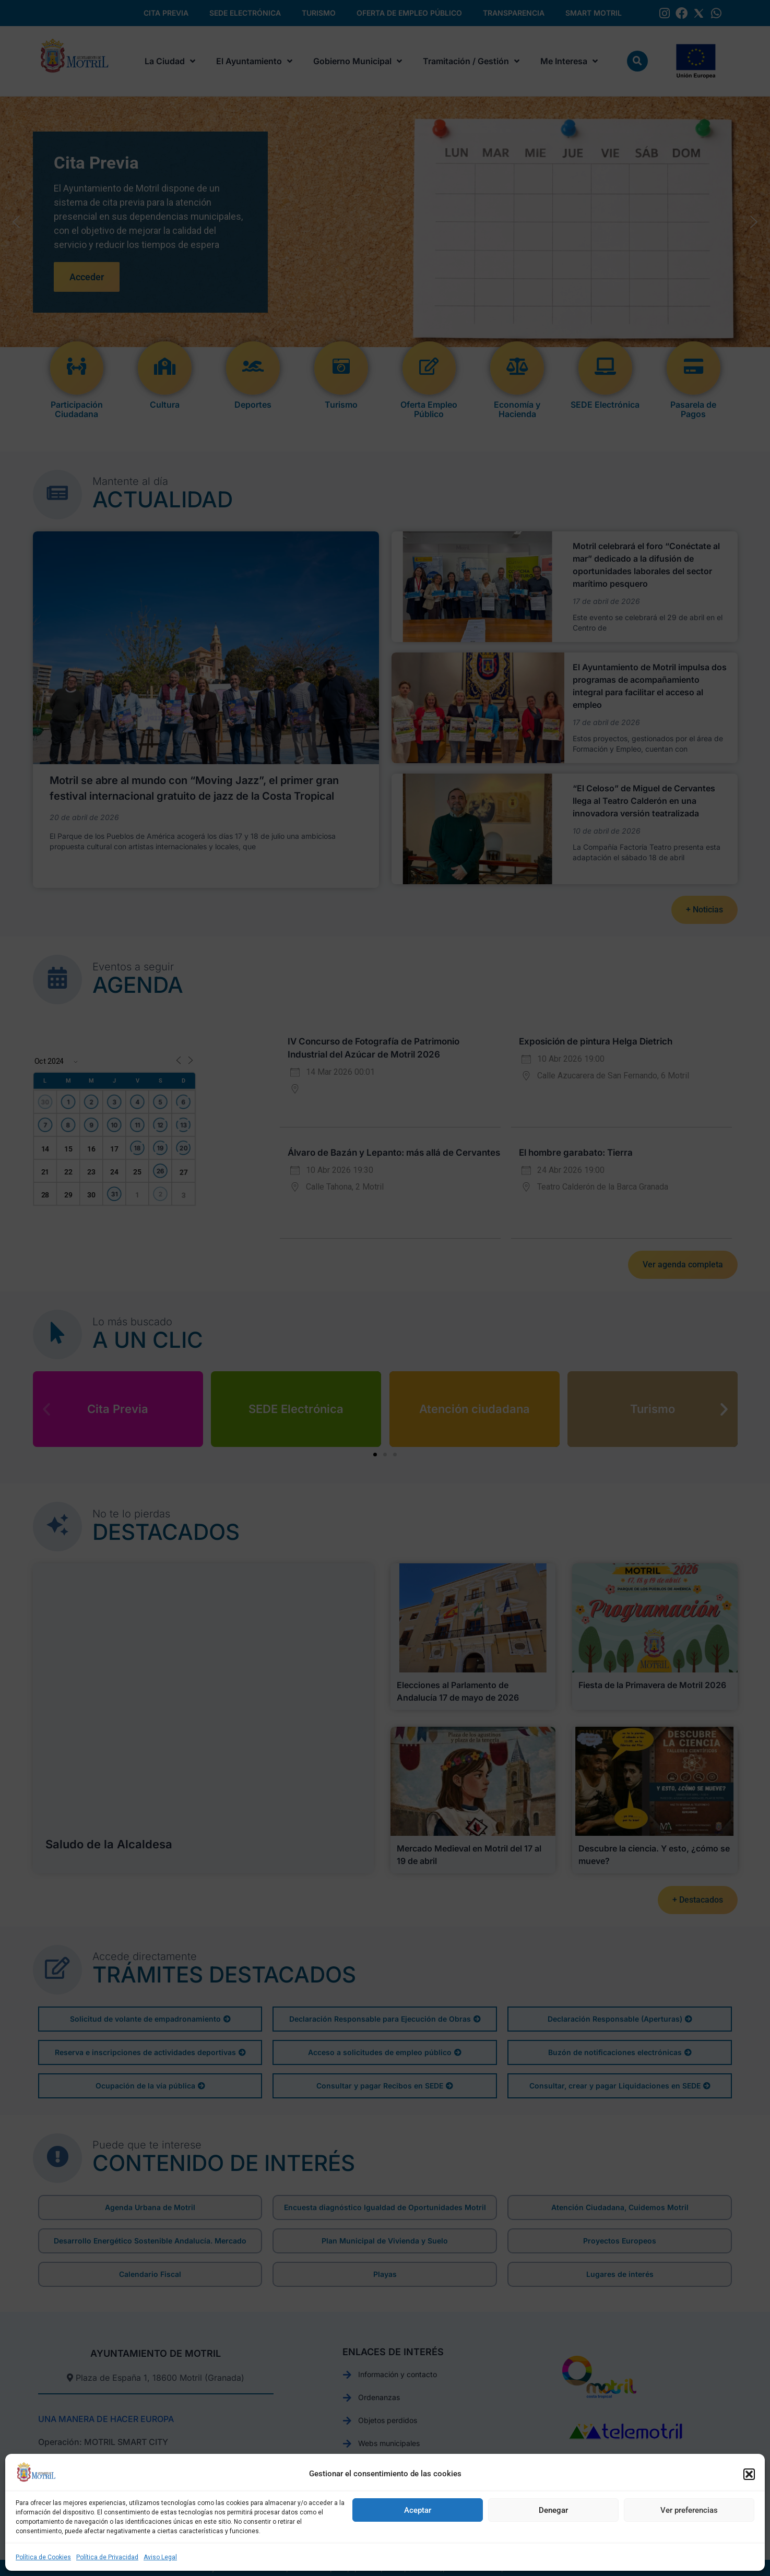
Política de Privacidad (107, 2557)
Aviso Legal (160, 2557)
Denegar (553, 2510)
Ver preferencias (689, 2510)
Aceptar (417, 2510)
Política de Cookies (43, 2557)
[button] (749, 2474)
